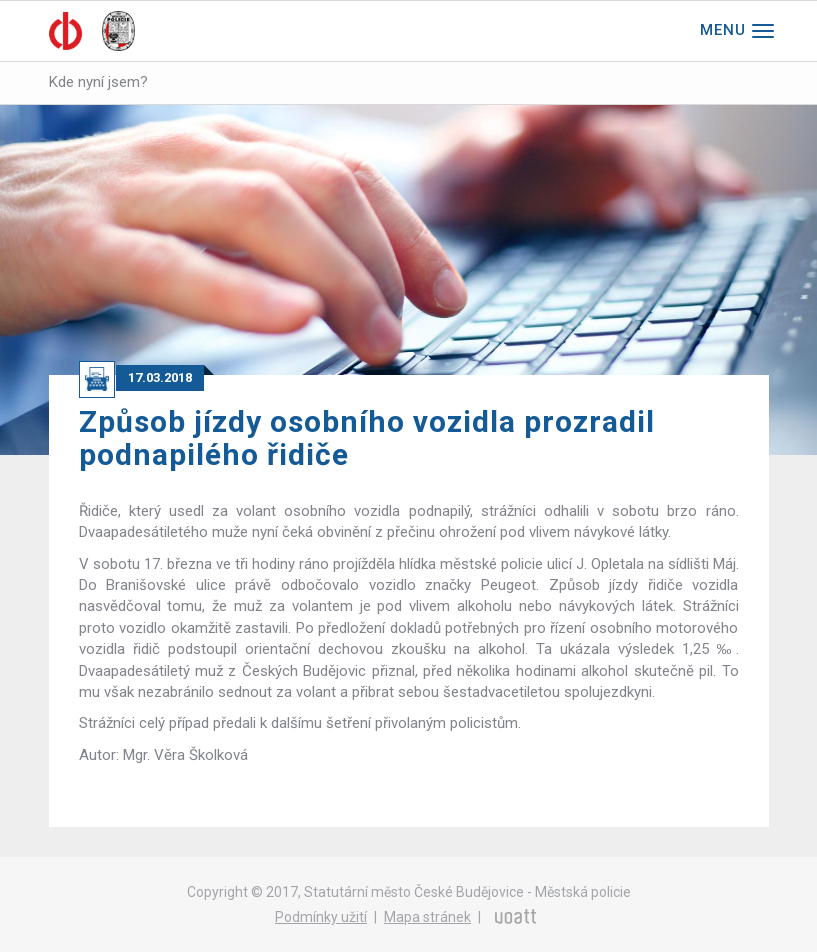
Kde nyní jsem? (98, 82)
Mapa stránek (427, 917)
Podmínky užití (321, 917)
